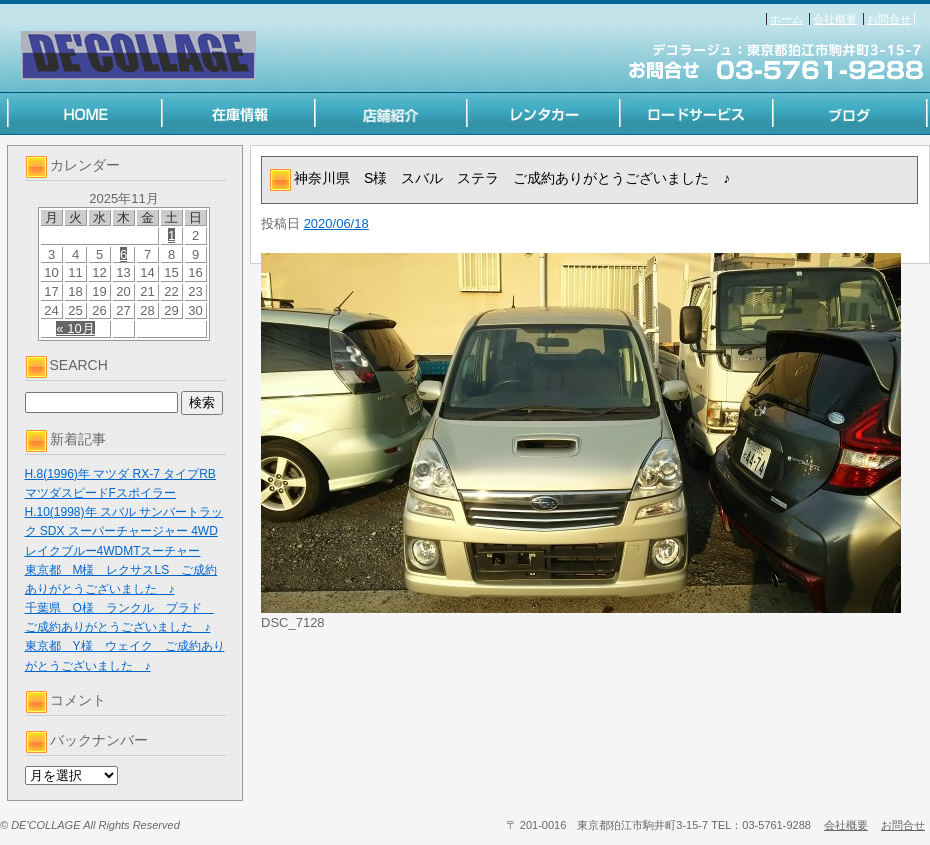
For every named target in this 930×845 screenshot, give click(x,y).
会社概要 (835, 19)
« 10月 (75, 328)
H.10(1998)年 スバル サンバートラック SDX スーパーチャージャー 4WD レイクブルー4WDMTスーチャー (124, 531)
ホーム (786, 19)
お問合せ (889, 19)
